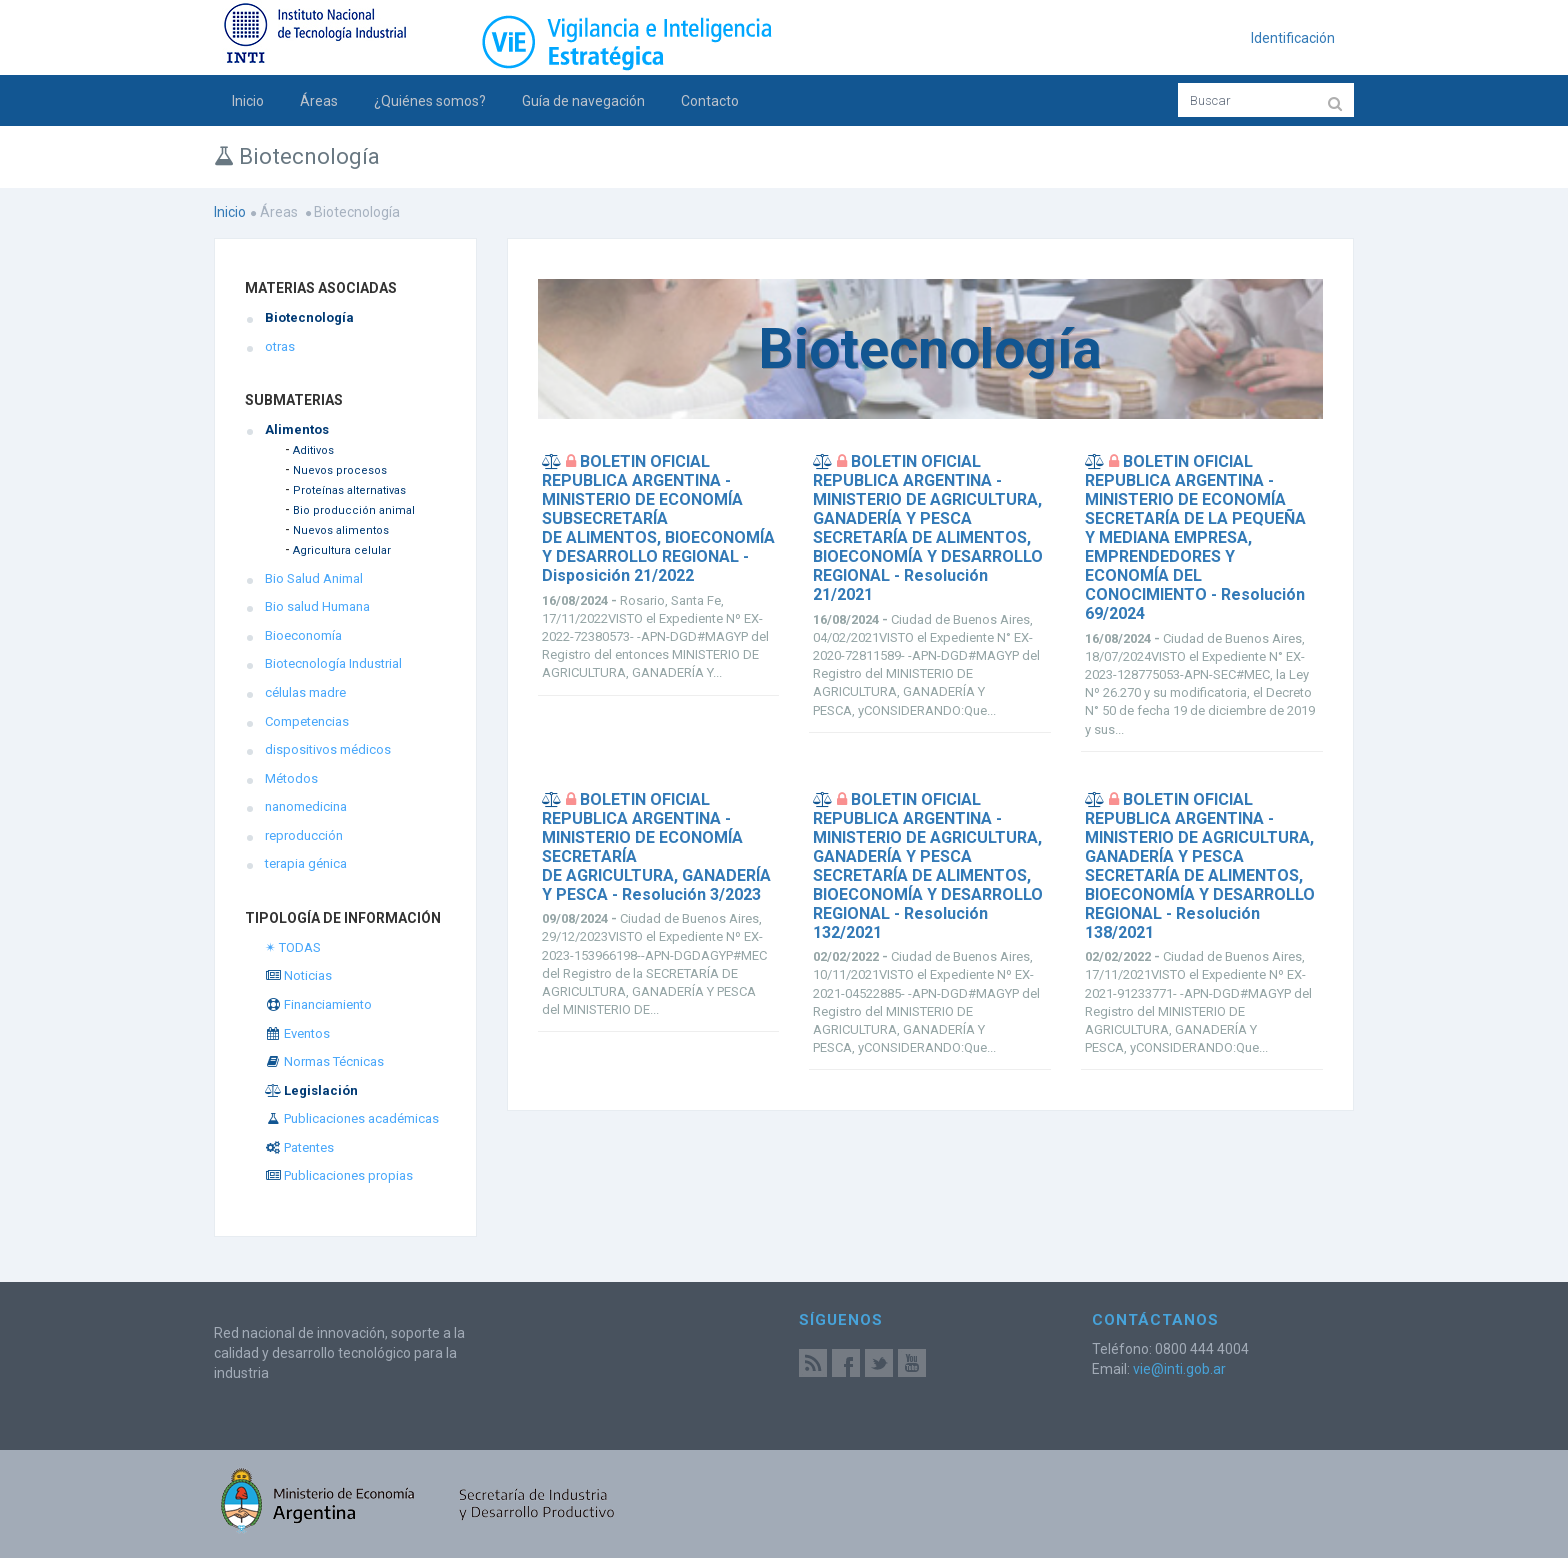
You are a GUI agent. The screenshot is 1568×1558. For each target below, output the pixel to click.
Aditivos (313, 450)
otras (280, 346)
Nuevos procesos (340, 470)
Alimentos (297, 429)
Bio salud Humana (317, 606)
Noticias (298, 975)
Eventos (297, 1033)
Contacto (710, 101)
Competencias (307, 721)
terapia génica (306, 863)
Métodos (291, 778)
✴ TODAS (293, 947)
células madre (305, 692)
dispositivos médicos (328, 749)
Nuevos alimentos (341, 530)
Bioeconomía (303, 635)
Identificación (1293, 38)
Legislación (311, 1090)
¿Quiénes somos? (430, 101)
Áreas (319, 101)
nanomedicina (306, 806)
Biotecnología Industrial (333, 663)
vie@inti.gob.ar (1179, 1369)
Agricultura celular (342, 550)
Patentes (299, 1147)
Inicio (248, 101)
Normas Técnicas (324, 1061)
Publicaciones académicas (352, 1118)
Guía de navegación (583, 101)
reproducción (304, 835)
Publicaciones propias (339, 1175)
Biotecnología (309, 317)
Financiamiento (318, 1004)
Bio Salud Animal (314, 578)
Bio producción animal (354, 510)
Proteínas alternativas (349, 490)
